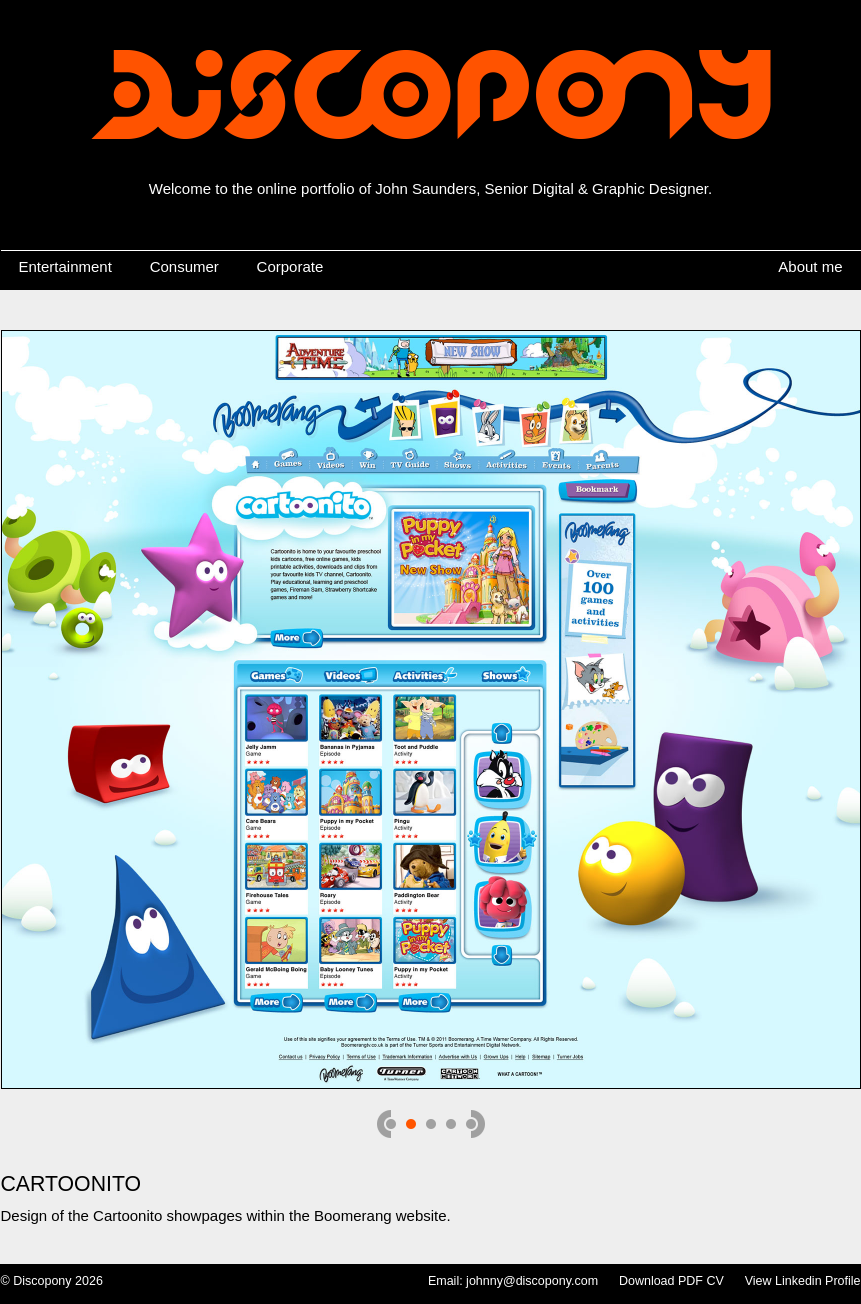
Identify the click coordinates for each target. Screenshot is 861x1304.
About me (810, 266)
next (475, 1124)
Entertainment (65, 266)
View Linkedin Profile (803, 1281)
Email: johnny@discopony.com (513, 1281)
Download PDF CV (671, 1281)
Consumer (184, 266)
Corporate (290, 266)
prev (386, 1124)
